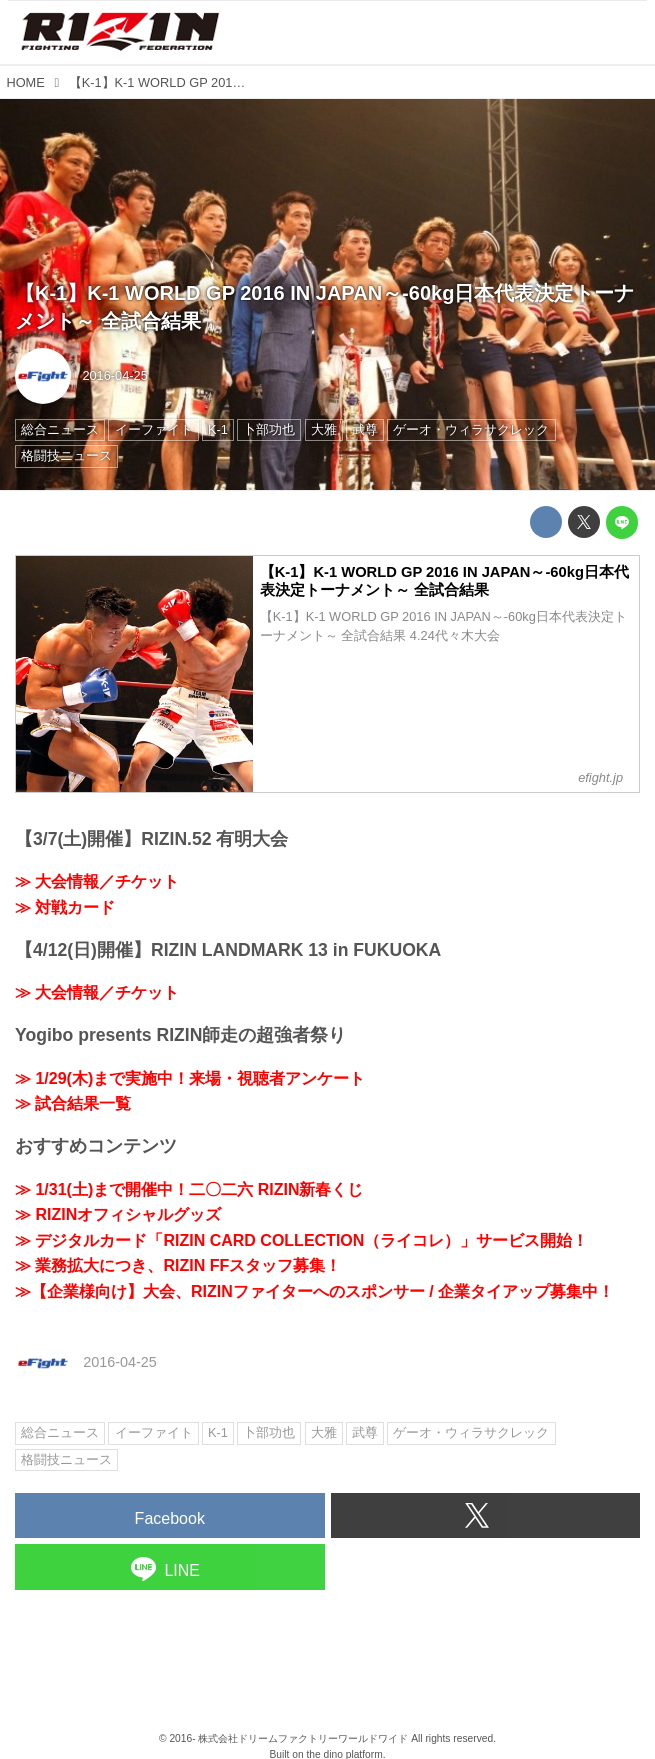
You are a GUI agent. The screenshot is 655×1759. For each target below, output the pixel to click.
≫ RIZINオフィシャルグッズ (118, 1214)
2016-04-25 (114, 375)
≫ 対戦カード (65, 907)
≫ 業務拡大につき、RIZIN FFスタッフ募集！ (178, 1265)
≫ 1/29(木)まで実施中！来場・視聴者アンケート (190, 1078)
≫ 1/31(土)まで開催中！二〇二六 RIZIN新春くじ (189, 1189)
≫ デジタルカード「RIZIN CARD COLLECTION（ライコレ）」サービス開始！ (301, 1240)
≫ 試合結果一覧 (73, 1103)
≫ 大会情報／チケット (97, 881)
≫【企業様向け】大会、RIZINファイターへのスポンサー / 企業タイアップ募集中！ (314, 1291)
